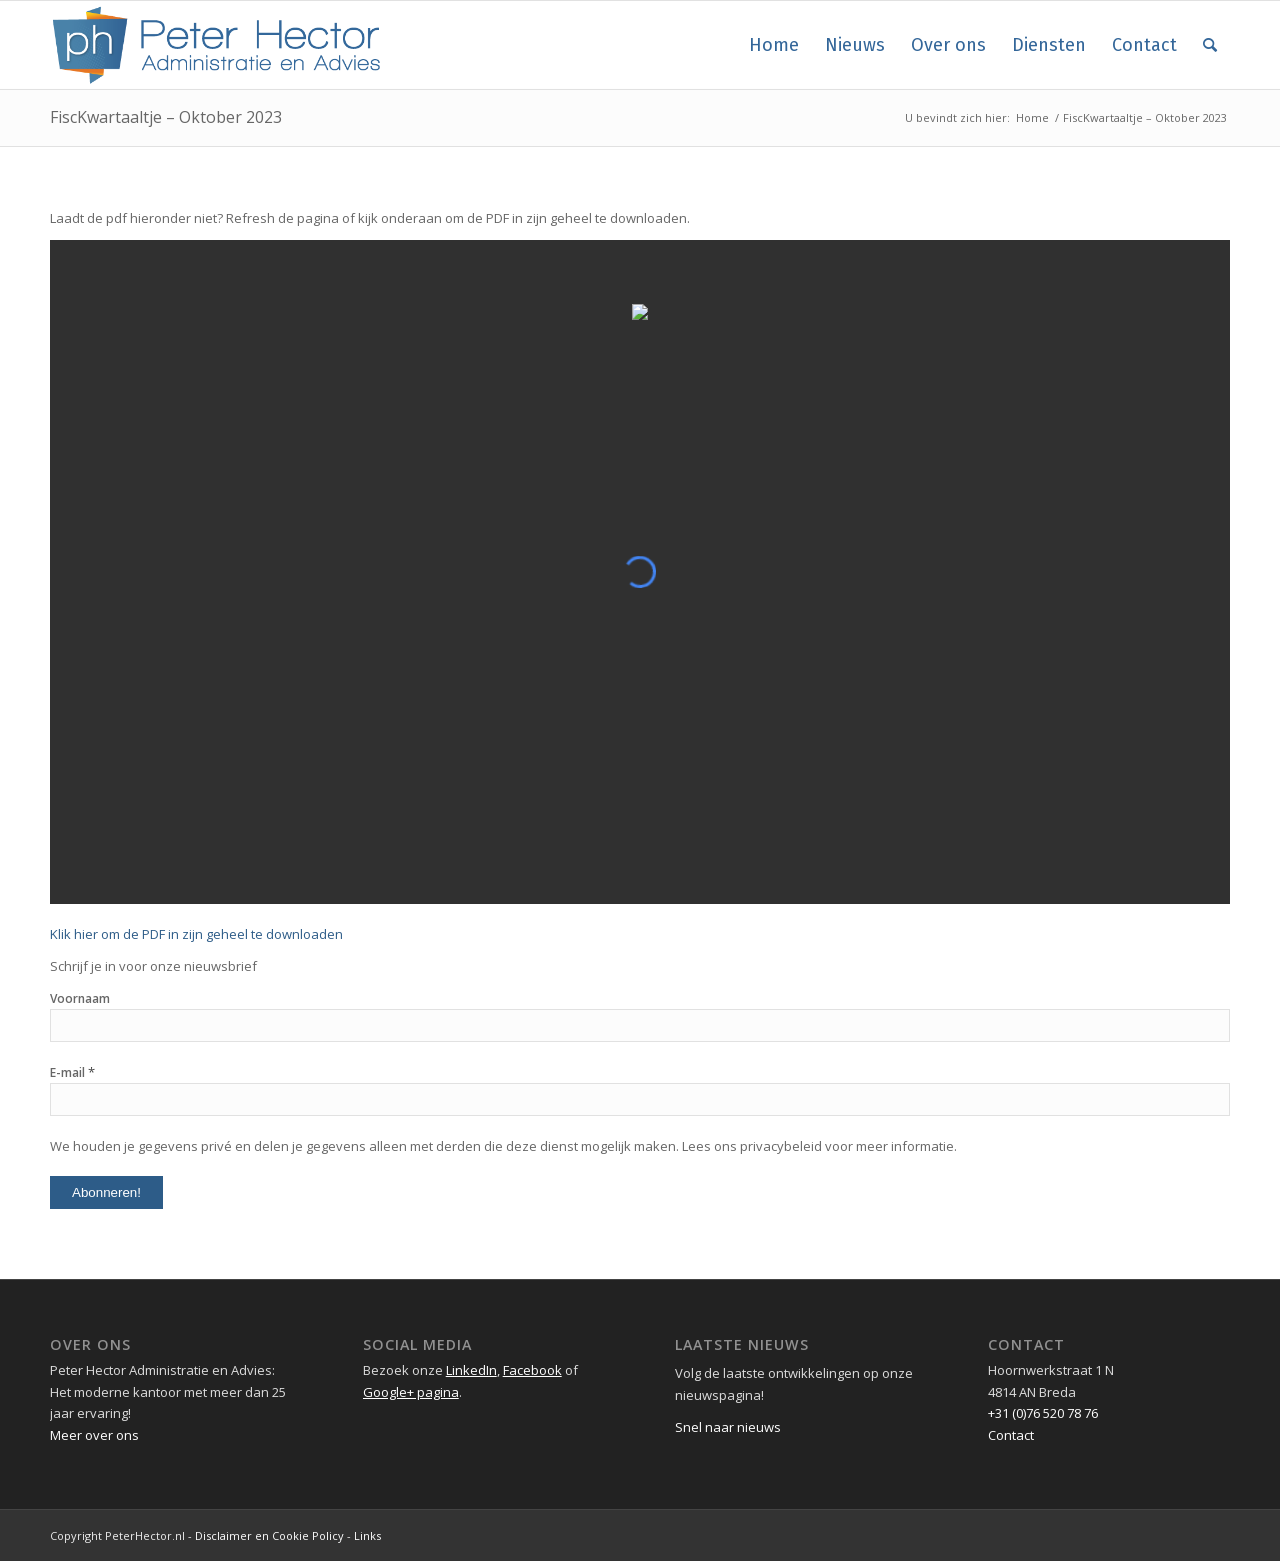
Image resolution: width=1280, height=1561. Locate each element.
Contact (1011, 1435)
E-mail (72, 1072)
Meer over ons (94, 1435)
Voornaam (80, 998)
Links (367, 1535)
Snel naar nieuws (728, 1427)
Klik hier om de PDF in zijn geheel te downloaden (196, 934)
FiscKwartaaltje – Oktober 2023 (166, 117)
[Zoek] (1210, 45)
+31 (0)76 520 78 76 (1043, 1413)
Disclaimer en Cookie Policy (269, 1535)
